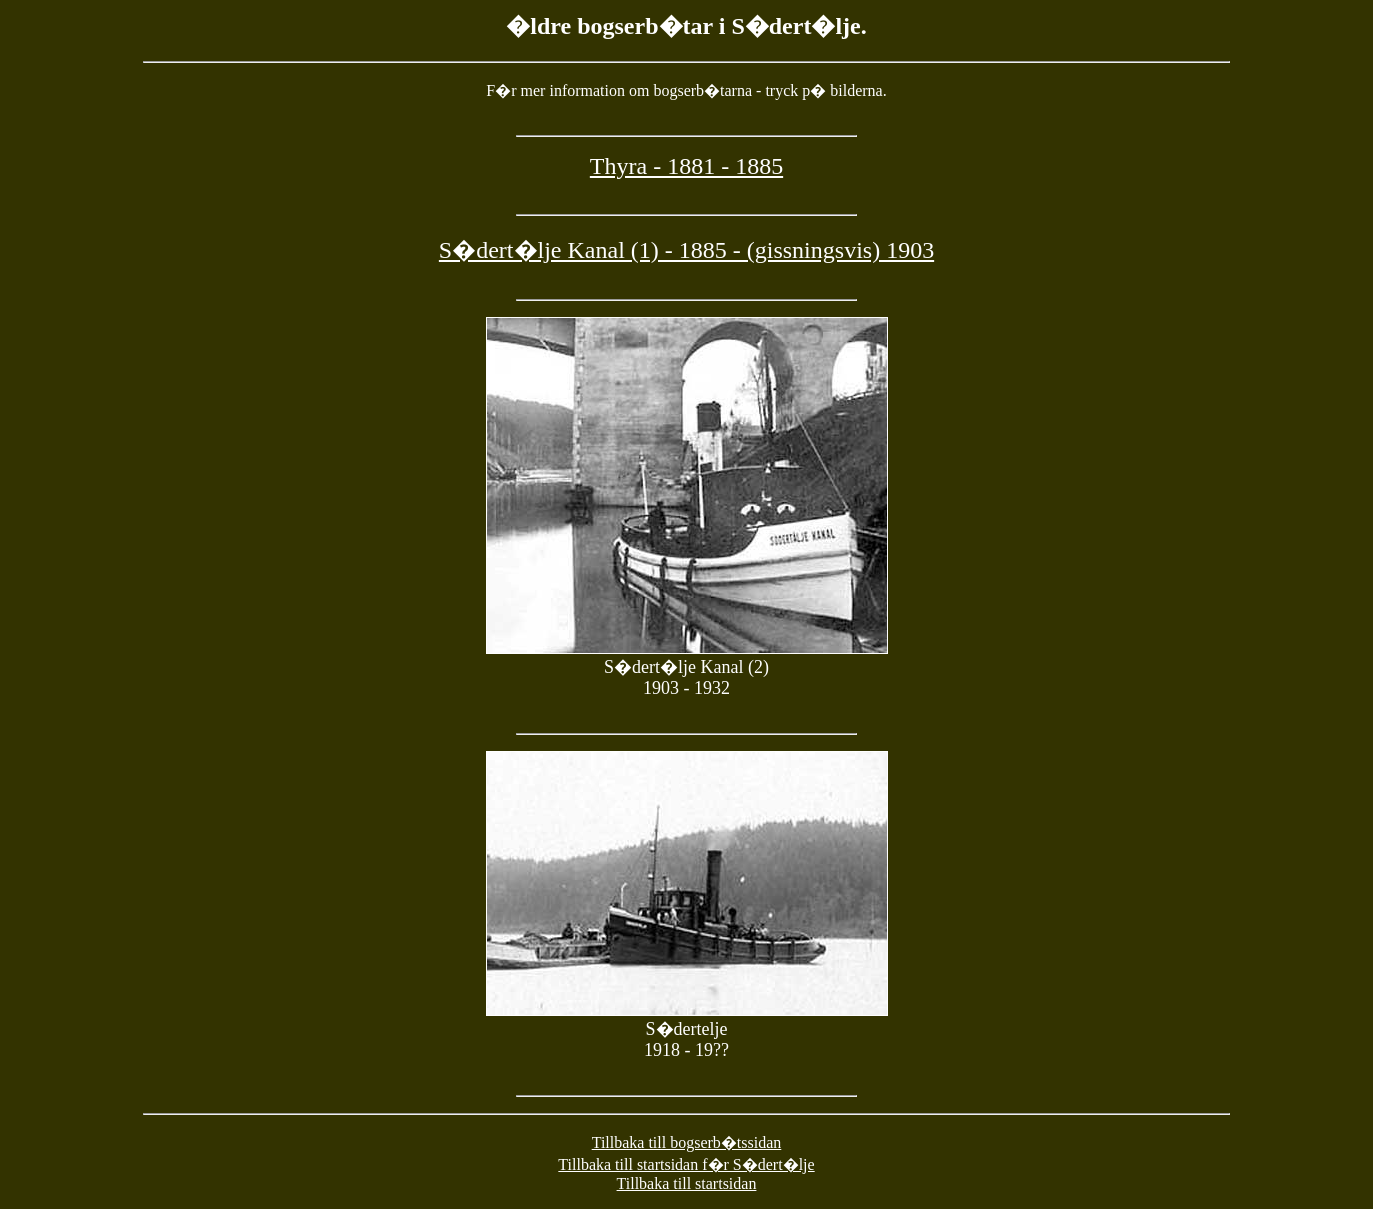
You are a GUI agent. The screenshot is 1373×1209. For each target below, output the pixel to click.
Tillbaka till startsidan (687, 1183)
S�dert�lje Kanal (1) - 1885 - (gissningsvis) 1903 (686, 250)
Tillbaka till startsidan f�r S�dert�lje (686, 1164)
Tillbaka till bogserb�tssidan (687, 1142)
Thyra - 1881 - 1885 (686, 166)
